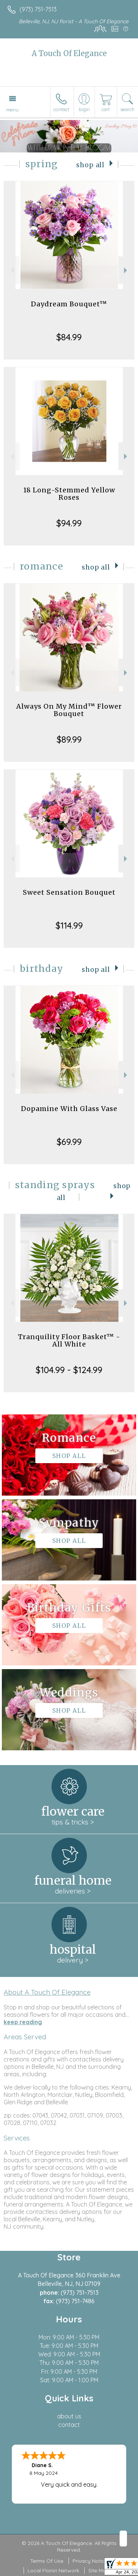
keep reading (23, 2022)
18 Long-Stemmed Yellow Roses (69, 494)
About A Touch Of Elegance (47, 1992)
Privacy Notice (90, 2561)
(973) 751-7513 (38, 9)
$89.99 (69, 739)
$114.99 (69, 925)
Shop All (90, 165)
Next (126, 270)
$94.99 (69, 523)
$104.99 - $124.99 (69, 1369)
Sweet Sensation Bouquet (69, 892)
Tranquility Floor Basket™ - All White (69, 1340)
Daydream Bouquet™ (69, 304)
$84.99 (69, 337)
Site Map (98, 2570)
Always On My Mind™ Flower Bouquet (69, 710)
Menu (12, 110)
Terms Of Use (46, 2561)
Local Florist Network (53, 2570)
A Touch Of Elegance (69, 53)
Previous (12, 270)
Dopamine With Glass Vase (69, 1108)
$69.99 (69, 1141)
